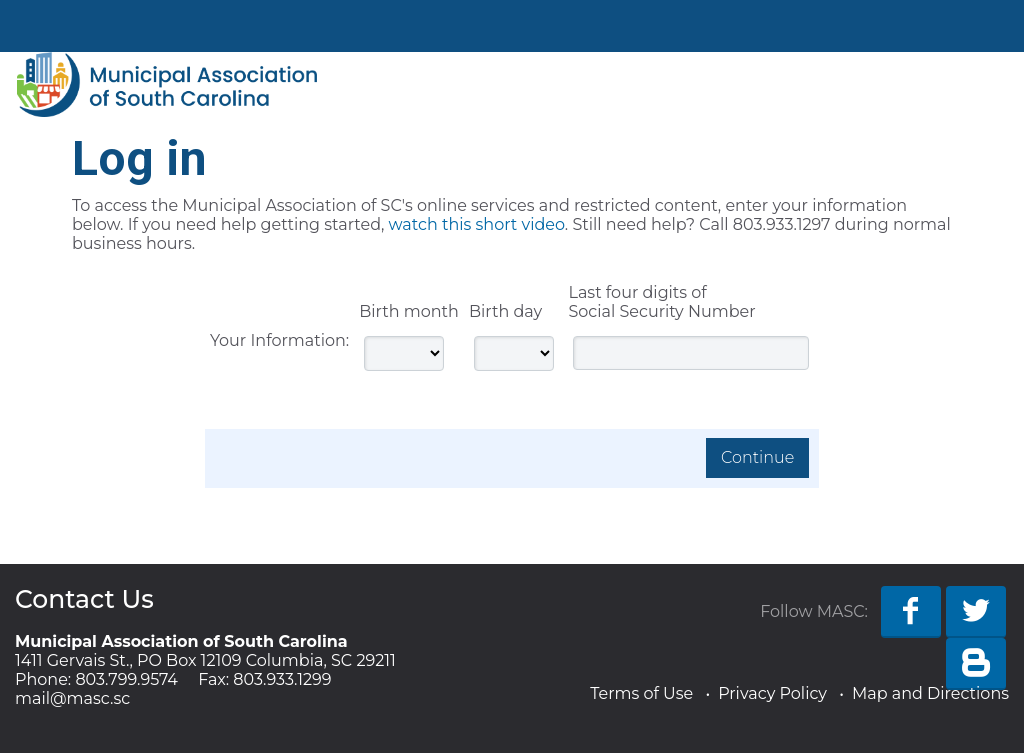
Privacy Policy (772, 693)
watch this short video (477, 224)
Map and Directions (930, 693)
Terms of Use (641, 693)
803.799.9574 (126, 679)
